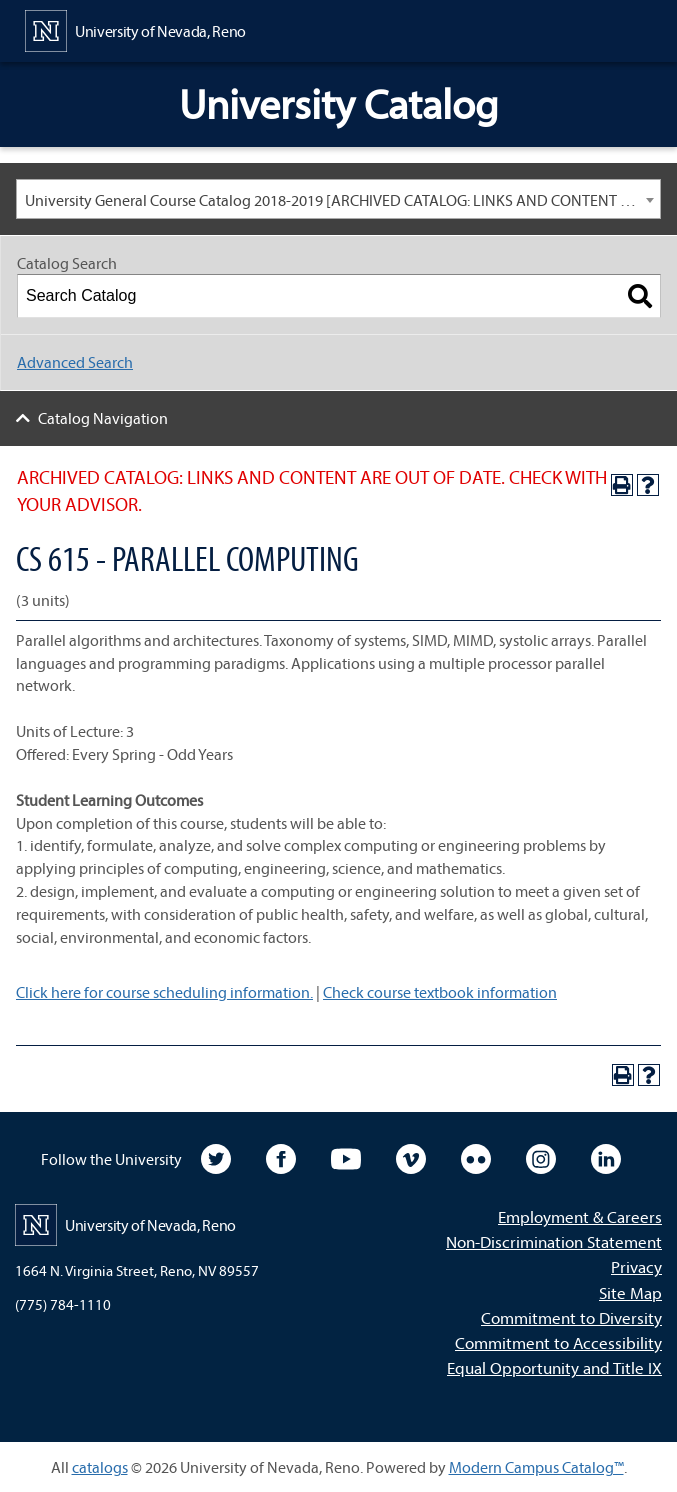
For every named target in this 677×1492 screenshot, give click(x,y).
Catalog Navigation (103, 418)
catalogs (100, 1467)
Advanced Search (75, 362)
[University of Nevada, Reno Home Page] (135, 29)
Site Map (630, 1292)
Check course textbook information (440, 992)
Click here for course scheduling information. (164, 992)
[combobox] (338, 199)
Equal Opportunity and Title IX (554, 1367)
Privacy (636, 1266)
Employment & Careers (580, 1216)
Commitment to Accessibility (558, 1342)
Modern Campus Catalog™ (536, 1467)
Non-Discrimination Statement (554, 1241)
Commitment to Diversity (571, 1317)
